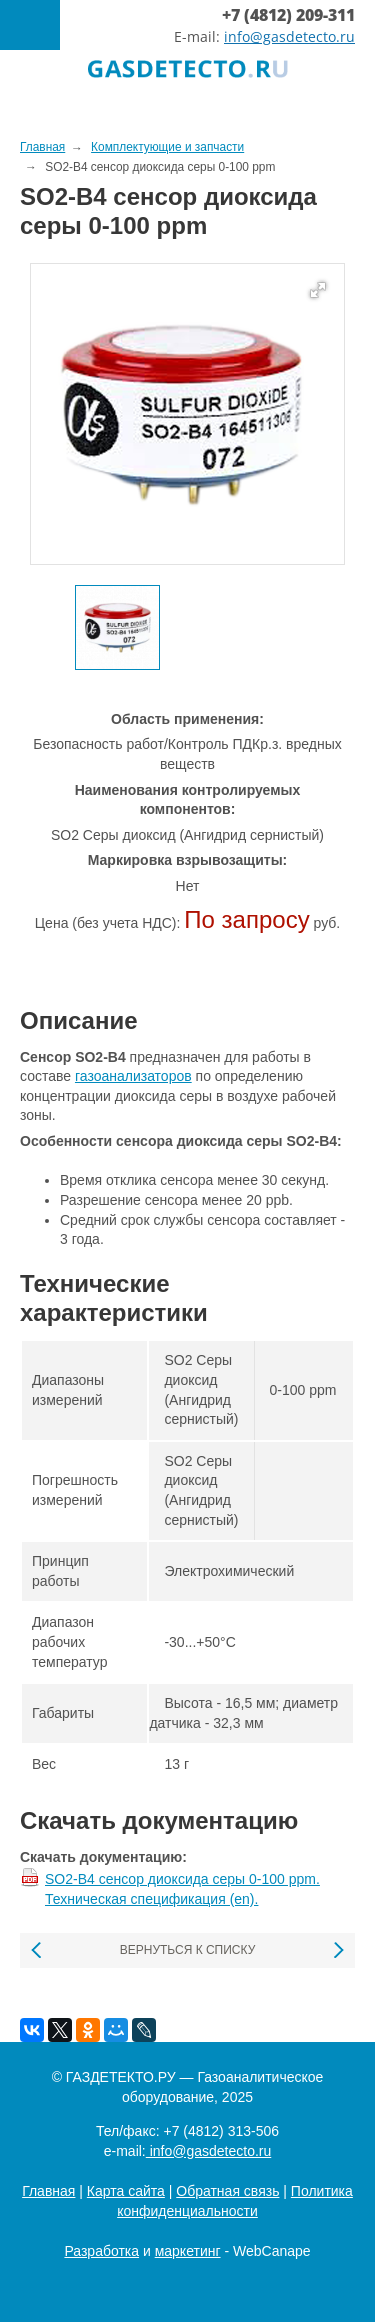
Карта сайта (126, 2191)
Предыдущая (37, 1950)
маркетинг (188, 2251)
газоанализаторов (133, 1076)
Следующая (337, 1950)
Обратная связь (227, 2191)
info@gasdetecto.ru (289, 36)
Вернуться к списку (188, 1950)
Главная (48, 2191)
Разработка (101, 2251)
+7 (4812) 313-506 (221, 2131)
